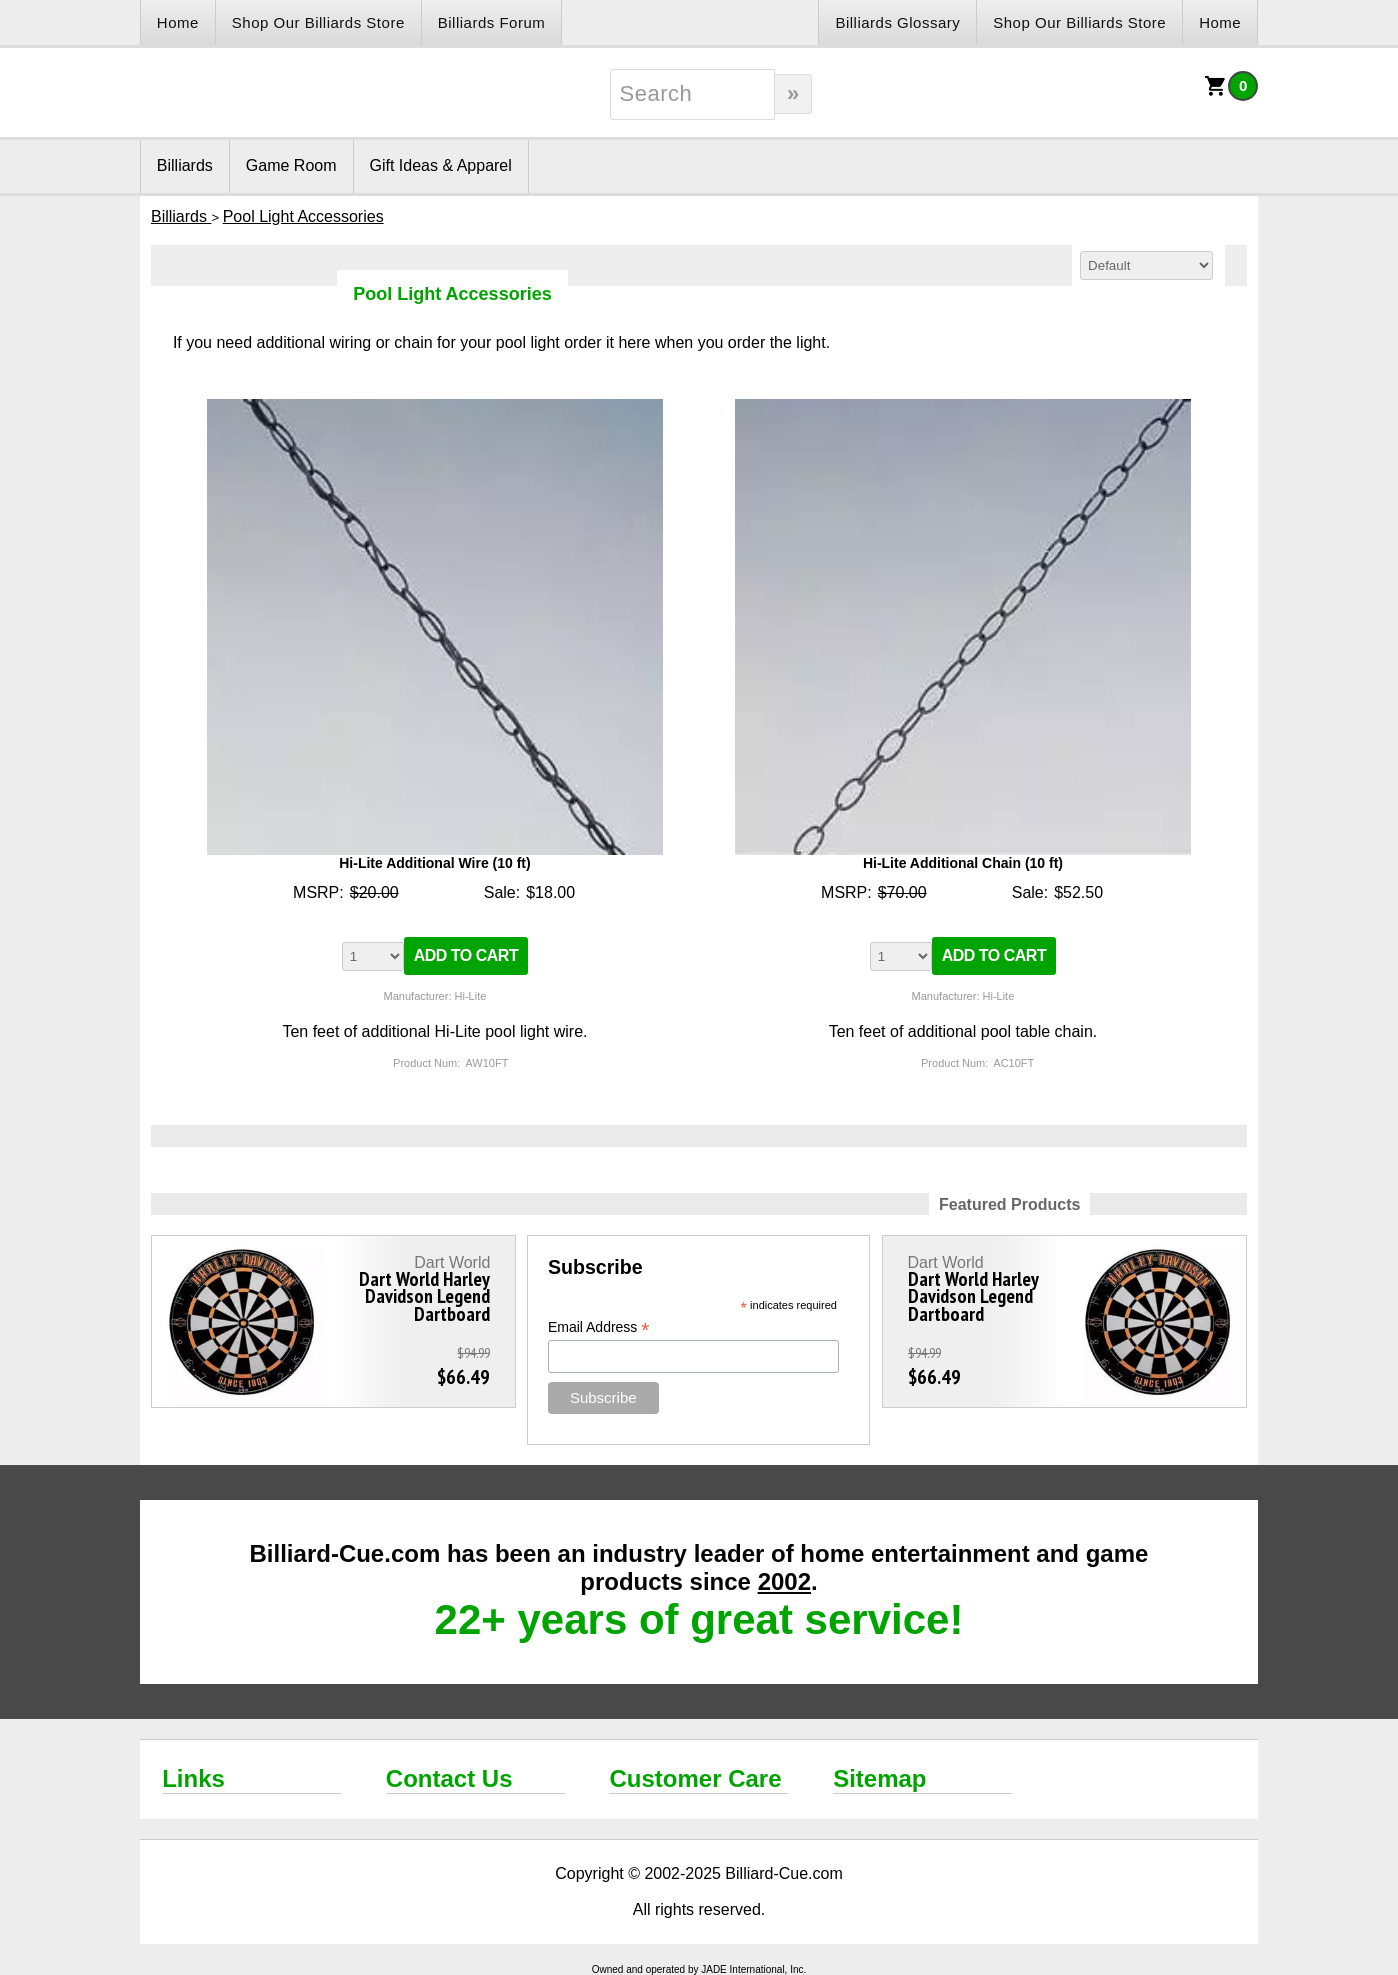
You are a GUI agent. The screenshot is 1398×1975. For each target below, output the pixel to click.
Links (193, 1778)
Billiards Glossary (897, 22)
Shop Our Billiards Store (318, 22)
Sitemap (879, 1778)
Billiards (185, 165)
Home (178, 22)
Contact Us (449, 1778)
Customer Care (695, 1778)
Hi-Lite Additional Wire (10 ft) (434, 863)
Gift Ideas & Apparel (441, 165)
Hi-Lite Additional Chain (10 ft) (963, 863)
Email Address (599, 1327)
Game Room (291, 165)
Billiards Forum (492, 22)
